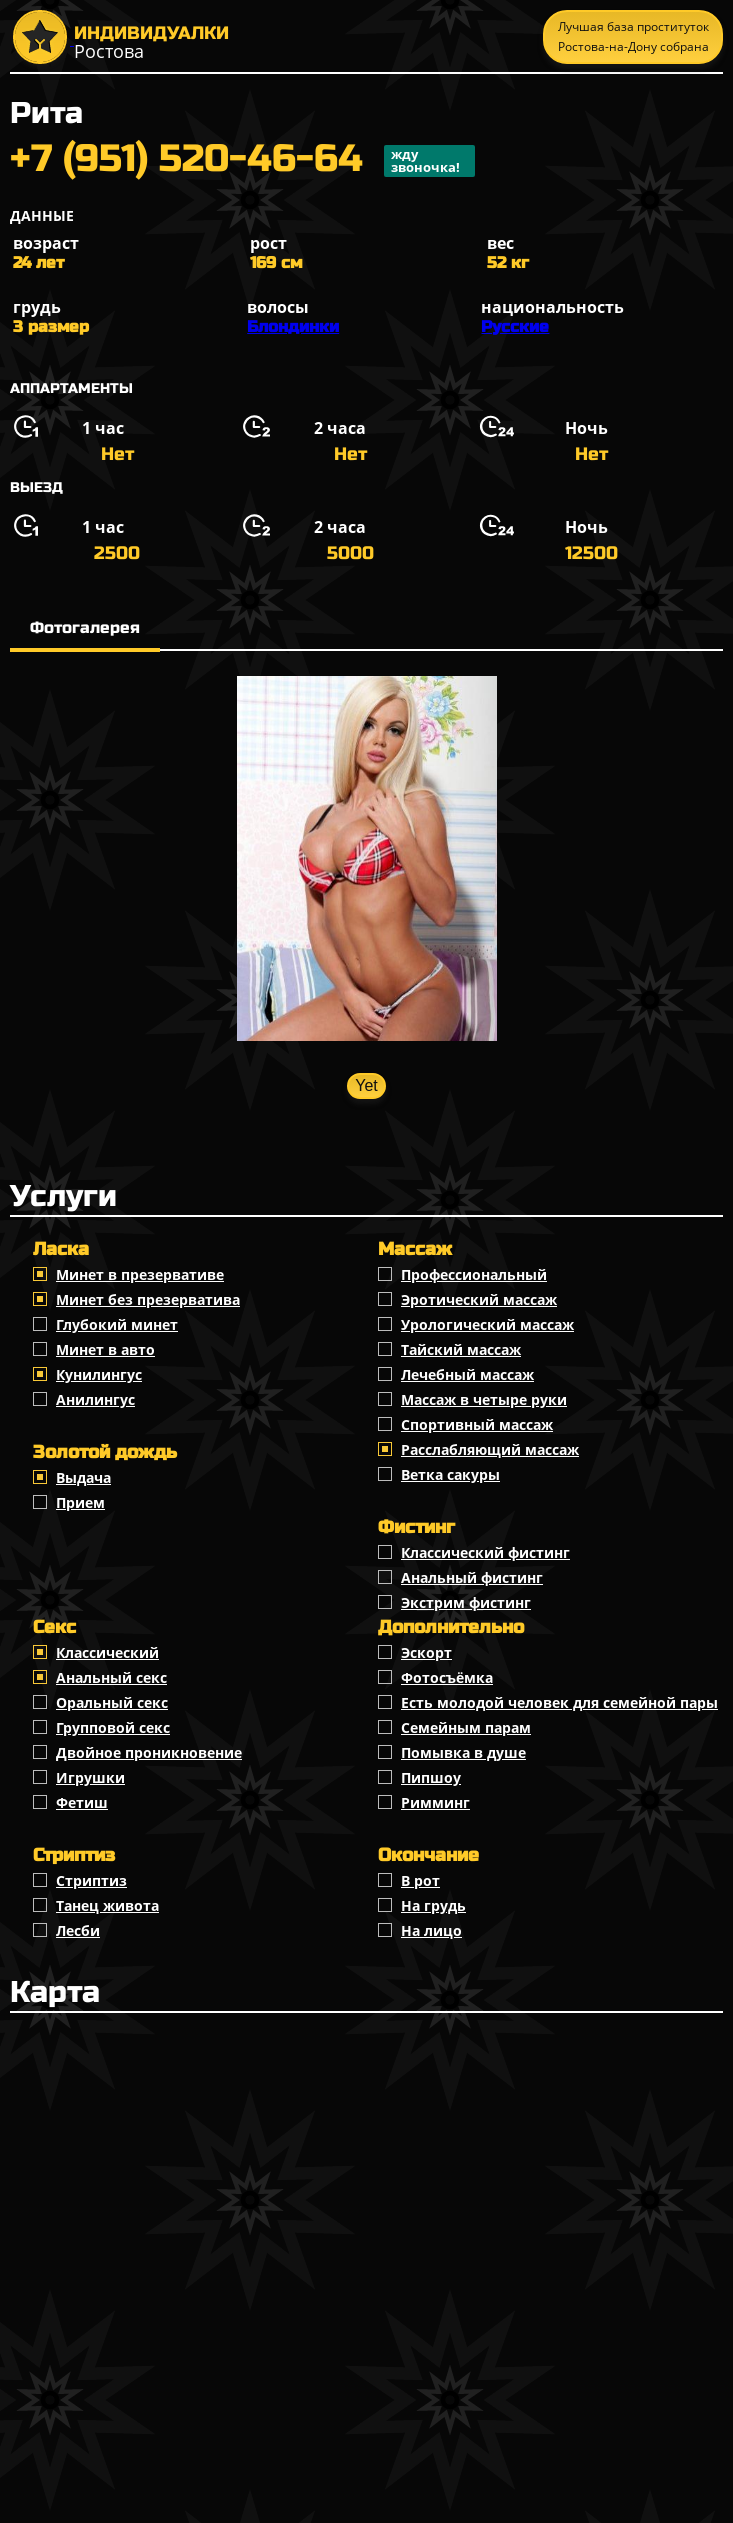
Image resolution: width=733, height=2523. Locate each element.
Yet (366, 1085)
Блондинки (293, 326)
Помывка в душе (463, 1752)
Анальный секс (111, 1677)
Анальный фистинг (472, 1577)
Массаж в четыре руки (484, 1399)
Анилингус (95, 1399)
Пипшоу (431, 1777)
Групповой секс (113, 1727)
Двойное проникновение (149, 1752)
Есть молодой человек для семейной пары (559, 1702)
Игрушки (90, 1777)
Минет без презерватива (148, 1299)
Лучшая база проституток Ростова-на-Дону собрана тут (633, 41)
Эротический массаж (479, 1299)
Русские (515, 326)
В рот (420, 1880)
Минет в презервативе (140, 1274)
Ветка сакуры (450, 1474)
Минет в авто (105, 1349)
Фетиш (82, 1802)
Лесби (78, 1930)
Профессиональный (474, 1274)
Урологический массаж (487, 1324)
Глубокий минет (117, 1324)
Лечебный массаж (467, 1374)
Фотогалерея (85, 627)
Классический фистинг (485, 1552)
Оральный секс (112, 1702)
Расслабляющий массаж (490, 1449)
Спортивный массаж (477, 1424)
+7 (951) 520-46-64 (242, 161)
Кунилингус (99, 1374)
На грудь (433, 1905)
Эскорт (426, 1652)
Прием (80, 1502)
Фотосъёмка (447, 1677)
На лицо (431, 1930)
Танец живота (107, 1905)
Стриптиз (91, 1880)
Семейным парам (466, 1727)
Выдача (83, 1477)
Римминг (435, 1802)
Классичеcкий (107, 1652)
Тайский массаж (461, 1349)
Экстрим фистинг (466, 1602)
